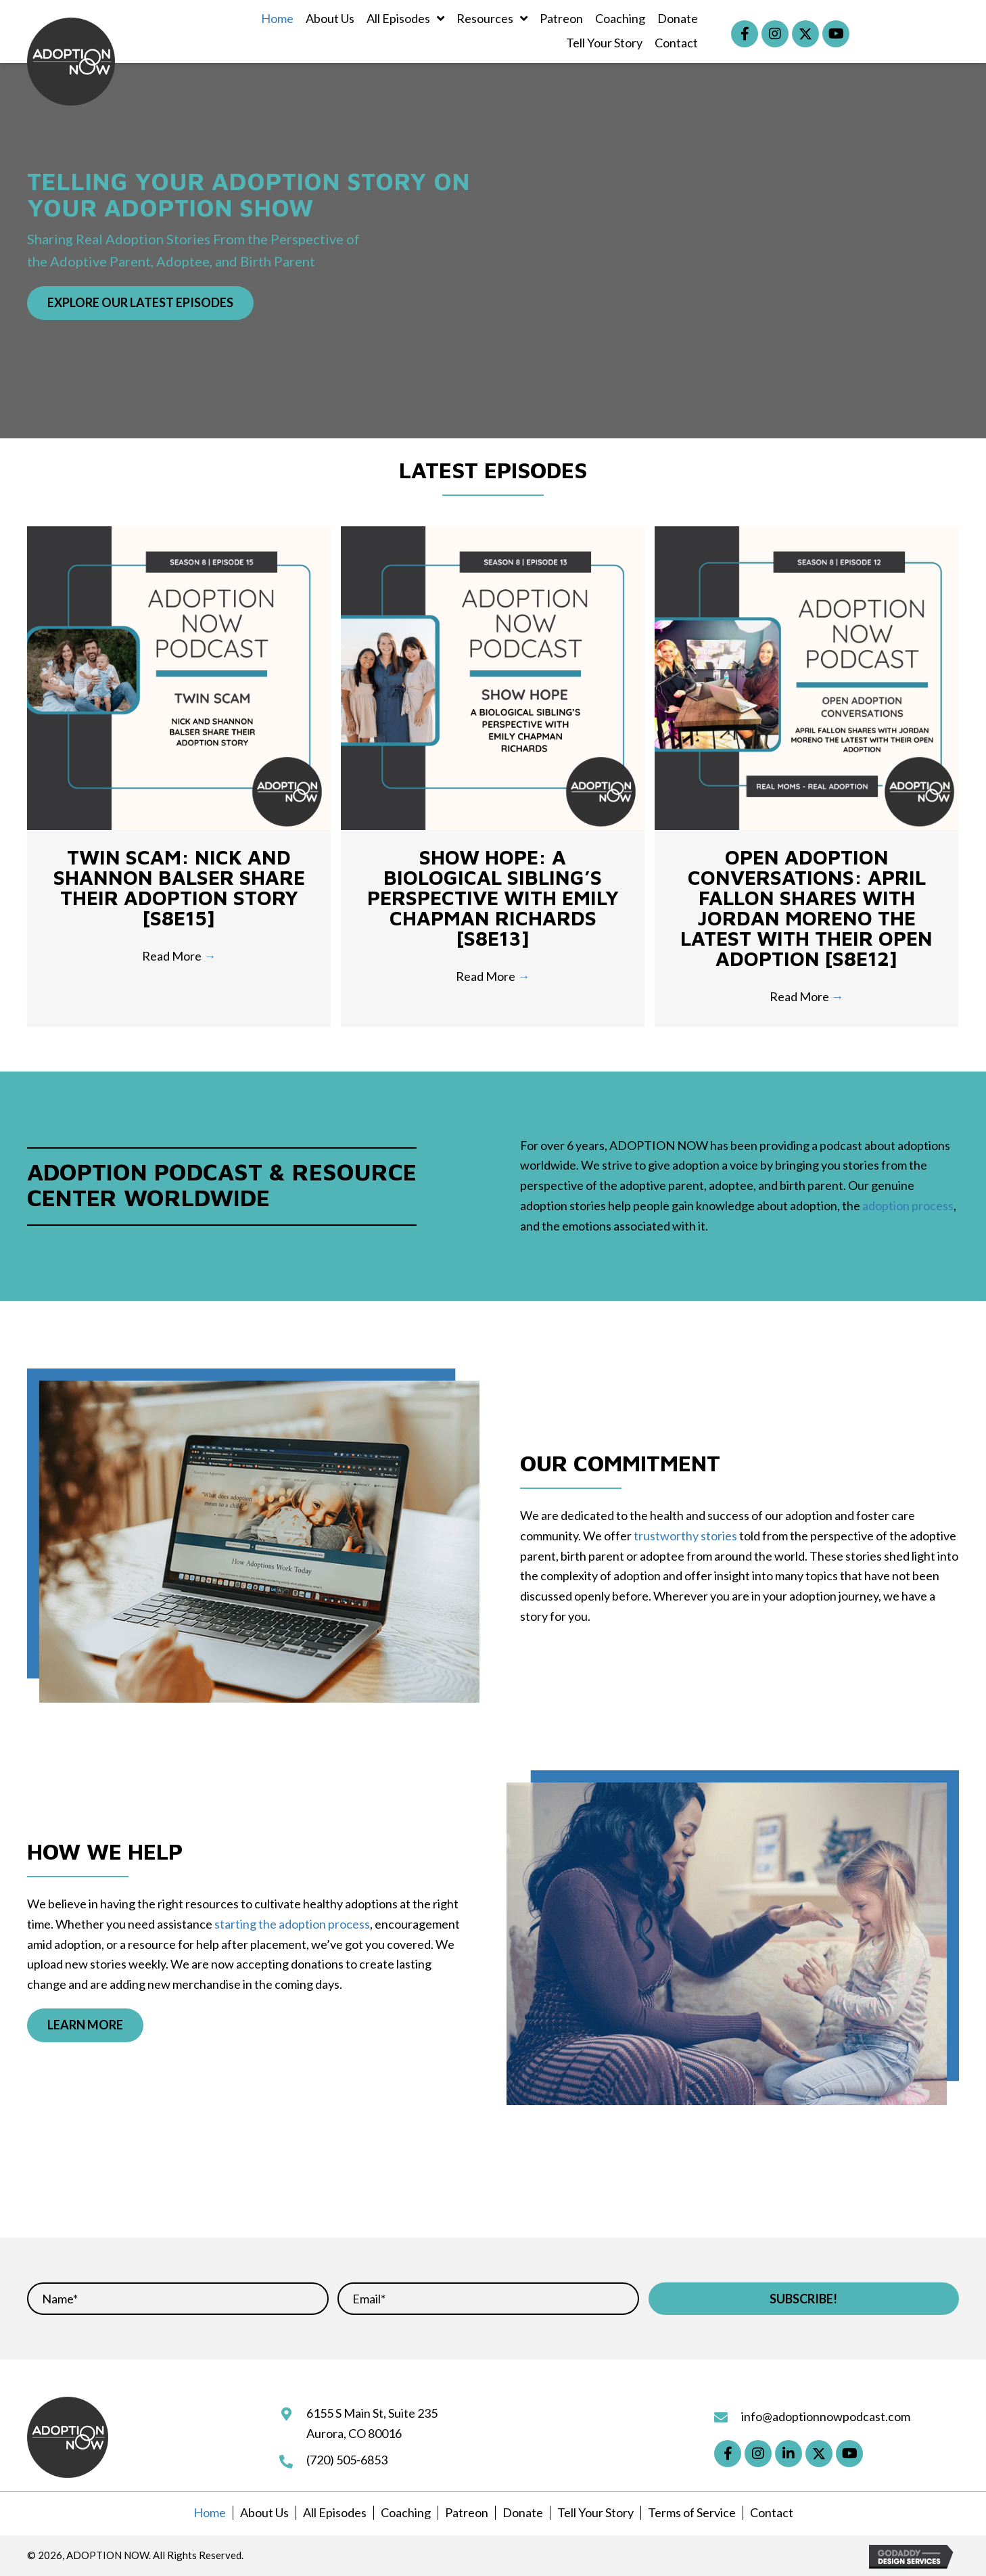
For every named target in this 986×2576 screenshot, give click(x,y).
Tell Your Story (595, 2512)
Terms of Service (692, 2512)
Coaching (406, 2512)
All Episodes (335, 2512)
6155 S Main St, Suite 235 (372, 2413)
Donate (522, 2512)
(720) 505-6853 (347, 2459)
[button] (744, 33)
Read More (179, 955)
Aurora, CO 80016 (354, 2433)
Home (209, 2512)
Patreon (466, 2512)
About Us (264, 2512)
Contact (771, 2512)
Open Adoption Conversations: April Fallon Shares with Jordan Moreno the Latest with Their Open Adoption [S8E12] (806, 907)
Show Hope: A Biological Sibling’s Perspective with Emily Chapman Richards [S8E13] (493, 897)
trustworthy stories (685, 1535)
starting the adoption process (292, 1923)
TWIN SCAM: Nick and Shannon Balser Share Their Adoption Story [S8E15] (179, 887)
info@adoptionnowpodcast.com (825, 2416)
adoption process (908, 1205)
